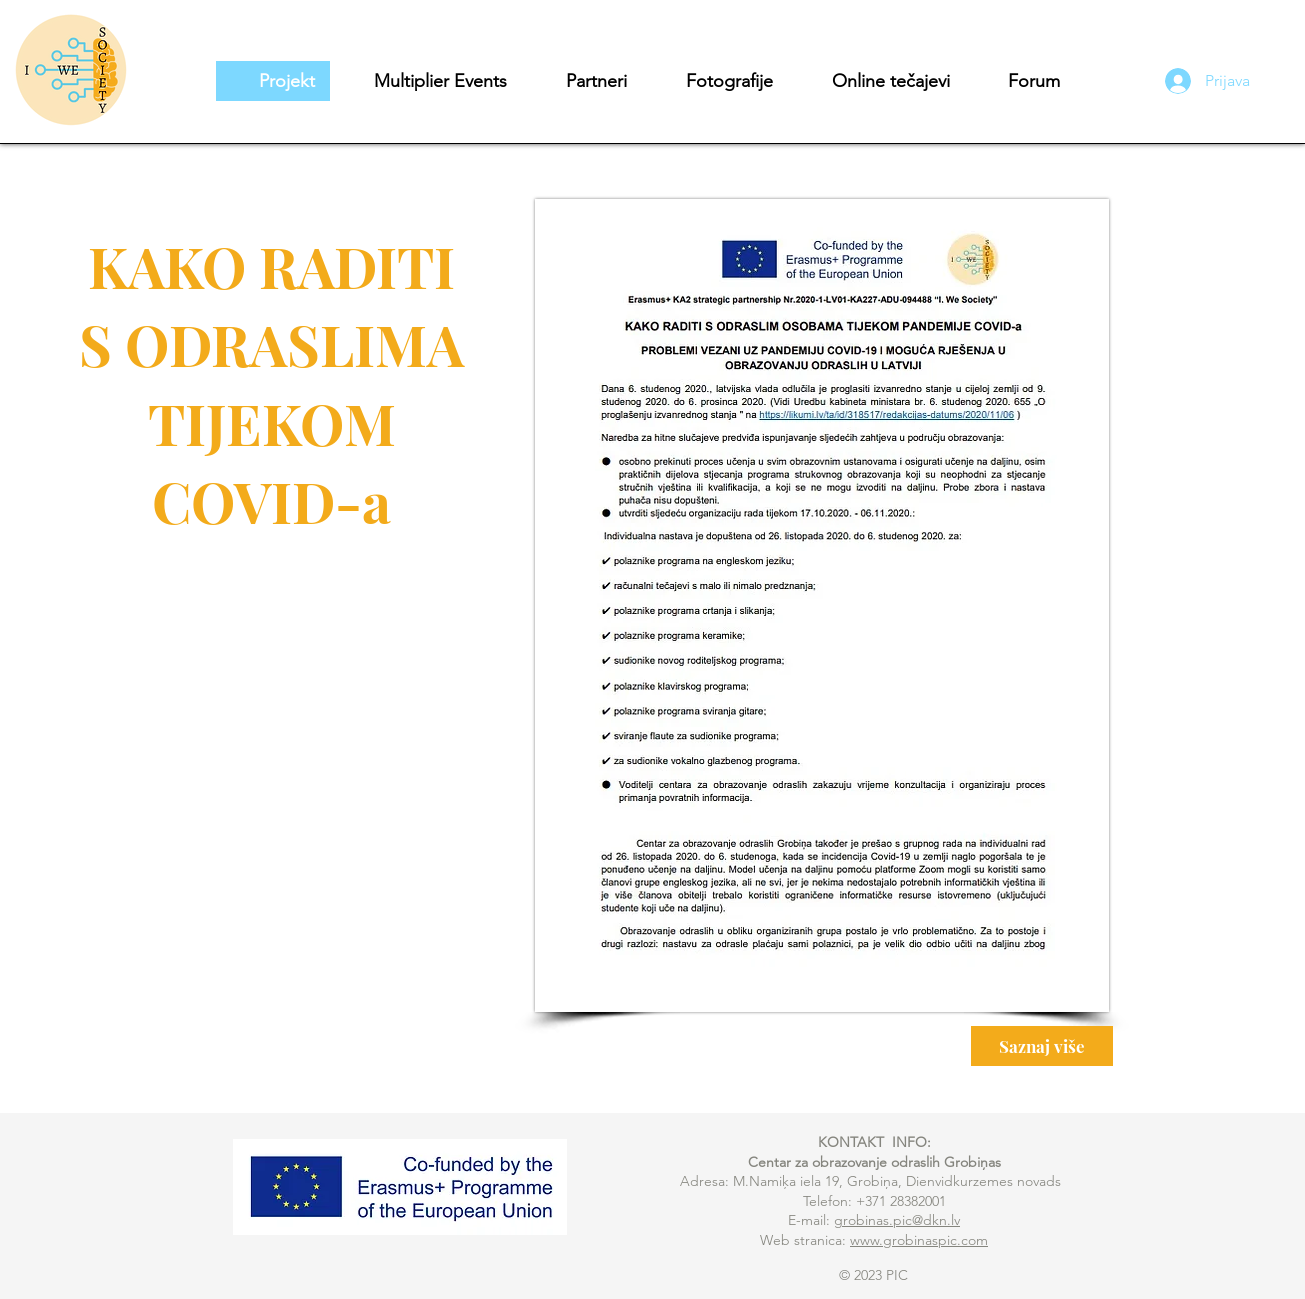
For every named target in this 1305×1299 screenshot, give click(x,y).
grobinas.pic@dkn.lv (897, 1220)
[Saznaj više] (1042, 1046)
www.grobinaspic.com (919, 1240)
